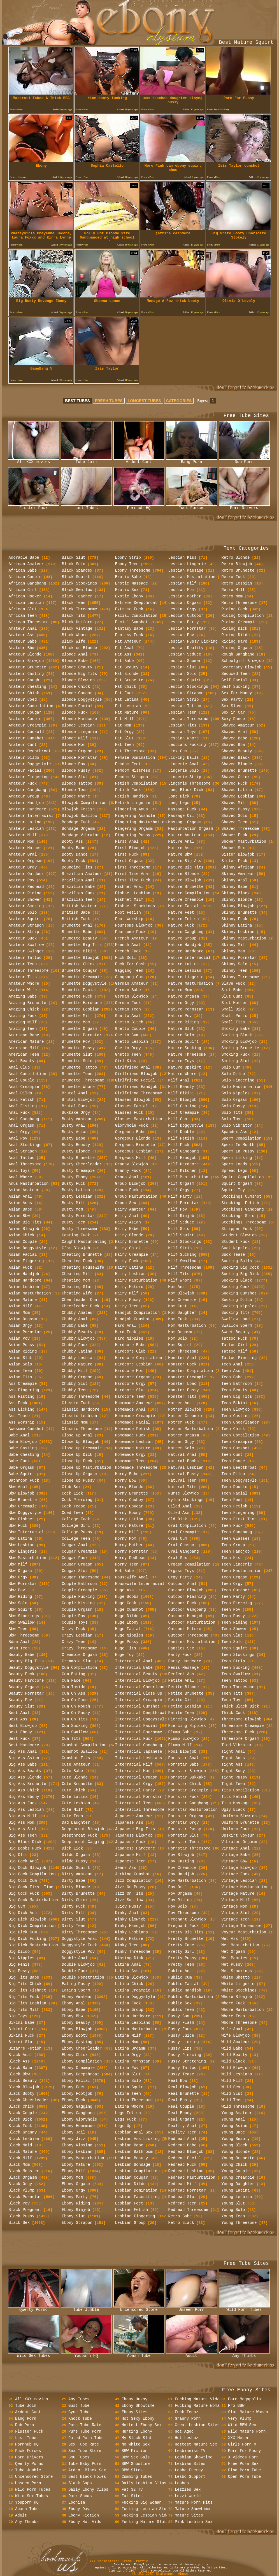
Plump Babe (180, 1732)
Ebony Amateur (77, 1997)
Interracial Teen (134, 1803)
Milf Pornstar (183, 1203)
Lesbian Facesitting (137, 2197)
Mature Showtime (192, 2509)
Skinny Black (236, 893)
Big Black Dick (25, 1842)
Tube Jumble (86, 2308)
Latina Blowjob (131, 1977)
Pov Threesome (183, 1913)
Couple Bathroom (79, 1584)
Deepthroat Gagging (83, 1842)
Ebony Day (79, 2509)
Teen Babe (232, 1377)
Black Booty (21, 2093)
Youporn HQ (86, 2354)
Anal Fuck (19, 1112)
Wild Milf (232, 2080)
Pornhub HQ (138, 506)
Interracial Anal (134, 1661)
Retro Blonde (236, 557)
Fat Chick (125, 686)
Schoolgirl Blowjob (243, 661)
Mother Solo (181, 1448)
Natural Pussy (183, 1474)
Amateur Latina (25, 822)
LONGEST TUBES (144, 400)
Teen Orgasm (234, 1577)
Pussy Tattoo (182, 2068)
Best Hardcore (24, 1745)
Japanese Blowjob (134, 1835)
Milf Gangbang (183, 1151)
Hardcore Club (130, 1351)
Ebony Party (75, 2197)
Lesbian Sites (190, 2464)
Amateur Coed (23, 699)
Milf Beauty (181, 1087)
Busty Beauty (76, 1145)
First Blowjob (130, 848)
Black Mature (23, 2151)
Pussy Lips (180, 2048)
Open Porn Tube (244, 2476)
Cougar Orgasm (77, 1564)
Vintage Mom (234, 1906)
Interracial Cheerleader (142, 1687)
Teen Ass (231, 1371)
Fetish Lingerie (132, 803)
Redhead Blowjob (186, 2151)
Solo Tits (232, 1112)
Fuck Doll (125, 957)
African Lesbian (26, 603)
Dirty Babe (73, 1880)
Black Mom (19, 2164)
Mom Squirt (180, 1345)
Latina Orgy (128, 2055)
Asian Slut (20, 1358)
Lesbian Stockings (188, 686)
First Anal (127, 841)
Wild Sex (231, 2087)
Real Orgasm (181, 2119)
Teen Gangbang (237, 1532)
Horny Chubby (129, 1500)
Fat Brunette (129, 680)
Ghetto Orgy (128, 1048)
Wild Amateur (236, 2042)
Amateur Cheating (27, 686)
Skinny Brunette (239, 912)
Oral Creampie (183, 1532)
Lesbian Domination (136, 2190)
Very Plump (240, 2418)
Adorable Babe (24, 557)
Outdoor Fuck (182, 1603)
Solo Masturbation (242, 1087)
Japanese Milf (130, 1855)
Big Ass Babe (23, 1764)
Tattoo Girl (234, 1345)
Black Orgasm (23, 2177)
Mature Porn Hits (193, 2502)
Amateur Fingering (29, 777)
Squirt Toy (233, 1190)
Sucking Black (237, 1280)
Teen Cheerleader (240, 1422)
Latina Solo (128, 2080)
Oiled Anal (180, 1506)
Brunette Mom (76, 1022)
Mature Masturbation (190, 983)
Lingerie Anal (183, 764)
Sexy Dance (233, 719)
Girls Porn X (242, 2444)
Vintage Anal (236, 1848)
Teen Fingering (238, 1513)
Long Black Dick (186, 790)
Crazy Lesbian (77, 1635)
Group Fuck (127, 1190)
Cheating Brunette (82, 1254)
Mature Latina (183, 964)
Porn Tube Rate (84, 2425)
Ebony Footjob (77, 2093)
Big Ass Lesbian (26, 1809)
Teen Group (233, 1545)
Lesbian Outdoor (186, 615)
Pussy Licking (183, 2042)
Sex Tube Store (84, 2451)
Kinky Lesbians (131, 1932)
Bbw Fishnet (21, 1519)
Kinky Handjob (130, 1926)
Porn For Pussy (244, 2451)
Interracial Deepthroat (141, 1713)
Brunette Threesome (83, 1080)
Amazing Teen (23, 1028)
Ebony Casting (77, 2042)
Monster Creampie (187, 1377)
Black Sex (19, 2222)
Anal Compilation (27, 1074)
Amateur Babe (23, 641)
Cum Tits (71, 1738)
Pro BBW (236, 2405)
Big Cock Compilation (32, 1874)
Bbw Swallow (21, 1622)
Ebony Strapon (77, 2222)
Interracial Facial (136, 1726)
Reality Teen (182, 2132)
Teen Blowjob (236, 1409)
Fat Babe (124, 661)
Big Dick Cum (23, 1932)
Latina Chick (129, 1984)
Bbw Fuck (18, 1525)
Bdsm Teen (19, 1648)
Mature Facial (183, 906)
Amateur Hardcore (27, 809)
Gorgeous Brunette (135, 1145)
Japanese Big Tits (135, 1829)
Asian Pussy (21, 1345)
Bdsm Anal (19, 1642)
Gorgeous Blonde (132, 1138)
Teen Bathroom (237, 1383)
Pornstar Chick (184, 1784)
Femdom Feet (128, 764)
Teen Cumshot (236, 1448)
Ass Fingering (24, 1390)
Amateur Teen (23, 964)
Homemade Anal (130, 1409)
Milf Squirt (181, 1235)
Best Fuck (19, 1738)
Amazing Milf (23, 1022)
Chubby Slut (75, 1383)
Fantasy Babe (129, 628)
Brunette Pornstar (82, 1035)
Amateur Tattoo (25, 957)
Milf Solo (179, 1229)
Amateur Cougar (25, 712)
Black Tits (73, 615)
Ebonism (76, 2502)
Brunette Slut (77, 1054)
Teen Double (234, 1487)
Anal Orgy (19, 1132)
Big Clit (18, 1855)
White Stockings (239, 1990)
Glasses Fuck (129, 1112)
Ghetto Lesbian (131, 1041)
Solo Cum (231, 1067)
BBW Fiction (134, 2451)
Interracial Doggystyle (141, 1719)
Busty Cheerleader (82, 1164)
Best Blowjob (23, 1726)
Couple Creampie (79, 1590)
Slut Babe (232, 990)
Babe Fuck (19, 1461)
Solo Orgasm (234, 1099)
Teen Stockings (238, 1655)
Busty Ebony (75, 1177)
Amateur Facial (25, 770)
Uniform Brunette (240, 1822)
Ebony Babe (73, 2009)
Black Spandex (77, 570)
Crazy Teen (73, 1642)
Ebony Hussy (134, 2399)
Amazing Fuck (23, 1016)
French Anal (128, 945)
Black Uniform (77, 622)
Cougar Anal (75, 1545)
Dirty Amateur (77, 1874)
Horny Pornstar (131, 1551)
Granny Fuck (128, 1170)
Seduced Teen (236, 673)
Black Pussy (21, 2216)
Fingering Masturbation (141, 822)
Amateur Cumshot (26, 738)
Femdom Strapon (131, 777)
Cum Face (71, 1680)
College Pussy (77, 1532)
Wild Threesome (238, 2106)
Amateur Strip (24, 932)
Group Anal (127, 1177)
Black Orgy (20, 2184)
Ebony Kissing (77, 2145)
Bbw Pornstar (23, 1584)
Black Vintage (77, 628)
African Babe (23, 570)
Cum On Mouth (76, 1706)
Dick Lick (72, 1848)
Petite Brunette (186, 1693)
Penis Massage (183, 1667)
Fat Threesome (130, 751)
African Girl (23, 590)
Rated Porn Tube (86, 2438)
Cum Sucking (75, 1726)
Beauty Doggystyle (29, 1667)
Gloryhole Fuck (131, 1125)
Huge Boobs (127, 1596)
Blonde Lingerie (79, 732)
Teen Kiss (232, 1558)
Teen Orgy (232, 1584)
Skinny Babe (234, 886)
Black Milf (20, 2158)
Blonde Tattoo (77, 783)
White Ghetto (236, 1977)
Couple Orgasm (77, 1609)
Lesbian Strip (183, 699)
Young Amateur (237, 2113)
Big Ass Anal (23, 1751)
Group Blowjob (130, 1183)
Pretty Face (181, 1945)
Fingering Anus (131, 809)
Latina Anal (128, 1964)
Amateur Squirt (25, 919)
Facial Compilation (136, 615)
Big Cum (17, 1906)
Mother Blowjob (184, 1409)
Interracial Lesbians (138, 1758)
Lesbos (182, 2483)
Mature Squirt (183, 1041)
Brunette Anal (77, 925)
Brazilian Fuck (78, 893)
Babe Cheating (24, 1454)
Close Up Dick (77, 1454)
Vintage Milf (236, 1900)
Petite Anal (181, 1680)
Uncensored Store (138, 2308)
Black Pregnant (25, 2210)
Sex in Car (233, 712)
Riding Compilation (243, 615)
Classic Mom (75, 1422)
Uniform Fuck (236, 1829)
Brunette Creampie (82, 977)
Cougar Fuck (75, 1558)
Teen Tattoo (234, 1680)
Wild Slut (232, 2093)
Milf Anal (179, 1080)
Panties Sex (181, 1648)
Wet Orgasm (233, 1951)
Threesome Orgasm (240, 1738)
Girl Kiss (125, 1061)
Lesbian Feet (129, 2203)
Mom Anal (177, 1287)
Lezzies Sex (188, 2489)
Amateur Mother (25, 848)
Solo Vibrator (237, 1125)
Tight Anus (233, 1758)
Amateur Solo (23, 912)
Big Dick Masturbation (33, 1945)
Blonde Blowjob (78, 680)
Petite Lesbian (184, 1706)
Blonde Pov (73, 764)
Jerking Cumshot (132, 1874)
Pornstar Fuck (183, 1797)
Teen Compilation (240, 1435)
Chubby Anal (75, 1319)
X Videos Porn (243, 2457)
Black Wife (73, 641)
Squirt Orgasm (237, 1183)
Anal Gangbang (24, 1119)
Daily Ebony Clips (88, 2489)
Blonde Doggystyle (82, 699)
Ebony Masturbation (83, 2158)
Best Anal (19, 1713)
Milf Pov (177, 1209)
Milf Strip (180, 1248)
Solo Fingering (238, 1080)
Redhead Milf (182, 2184)
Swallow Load (236, 1319)
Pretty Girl (181, 1951)
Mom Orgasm (180, 1332)
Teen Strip (233, 1661)
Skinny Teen (234, 970)
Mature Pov (180, 1016)
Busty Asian (75, 1132)
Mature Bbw (180, 854)
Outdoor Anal (182, 1584)
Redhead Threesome (188, 2210)
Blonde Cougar (77, 693)
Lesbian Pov (181, 635)
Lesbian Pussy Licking (193, 641)
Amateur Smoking (26, 906)
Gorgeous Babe (130, 1132)
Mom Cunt (177, 1306)
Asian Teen (20, 1371)
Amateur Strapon (26, 925)
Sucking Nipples (239, 1306)
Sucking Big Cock (240, 1267)
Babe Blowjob (23, 1442)
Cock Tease (73, 1506)
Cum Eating (73, 1674)
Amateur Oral (23, 854)
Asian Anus (20, 1203)
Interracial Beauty (136, 1674)
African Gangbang (27, 583)
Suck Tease (233, 1254)
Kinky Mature (129, 1938)
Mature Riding (183, 1022)
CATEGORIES (179, 400)
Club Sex (71, 1487)
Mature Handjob (184, 945)
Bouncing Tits (77, 867)
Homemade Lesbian (134, 1442)
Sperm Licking (237, 1158)
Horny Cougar (129, 1506)
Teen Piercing (237, 1603)
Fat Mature (127, 712)
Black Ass (19, 2061)
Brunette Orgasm (79, 1028)
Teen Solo (232, 1642)
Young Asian (234, 2126)
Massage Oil (181, 815)
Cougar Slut (75, 1571)
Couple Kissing (78, 1603)
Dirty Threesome (79, 1932)
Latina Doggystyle (135, 1997)
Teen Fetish (234, 1506)
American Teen (24, 1054)
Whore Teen (233, 2016)
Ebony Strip (128, 557)
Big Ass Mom (21, 1822)
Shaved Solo (234, 815)
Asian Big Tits (25, 1222)
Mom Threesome (183, 1351)
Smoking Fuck (236, 1054)
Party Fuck (180, 1655)
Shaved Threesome (240, 828)
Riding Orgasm (237, 648)
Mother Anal (181, 1403)
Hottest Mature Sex (196, 2444)
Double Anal (75, 1958)
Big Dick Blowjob (27, 1919)
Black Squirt (76, 577)
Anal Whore (20, 1177)
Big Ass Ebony (24, 1797)
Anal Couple (21, 1080)
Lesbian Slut (182, 667)
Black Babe (20, 2068)
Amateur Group (24, 796)
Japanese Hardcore (135, 1848)
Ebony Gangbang (78, 2113)
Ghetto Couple (130, 1028)
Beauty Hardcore (26, 1680)
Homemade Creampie (135, 1416)
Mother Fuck (181, 1422)
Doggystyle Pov (78, 1951)
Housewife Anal (131, 1577)
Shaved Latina (237, 790)
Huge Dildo (127, 1616)
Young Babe (233, 2132)
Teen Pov (231, 1609)
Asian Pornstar (25, 1332)
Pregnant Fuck (183, 1926)
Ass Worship (21, 1422)
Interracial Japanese (138, 1751)
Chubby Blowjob (78, 1338)
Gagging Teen (129, 970)
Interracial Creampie (138, 1700)
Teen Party (233, 1596)
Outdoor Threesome (188, 1635)
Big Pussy (19, 1971)
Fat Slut (124, 738)
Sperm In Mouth (238, 1145)
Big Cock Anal (24, 1861)
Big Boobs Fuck (25, 1848)
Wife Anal (232, 2029)
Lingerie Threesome (189, 783)
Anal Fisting (23, 1106)
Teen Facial (234, 1493)
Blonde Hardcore (79, 719)
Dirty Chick (75, 1900)
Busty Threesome (79, 1229)
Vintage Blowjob (239, 1867)
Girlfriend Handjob (136, 1087)
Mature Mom (180, 990)
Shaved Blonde (237, 764)
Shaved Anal (234, 732)
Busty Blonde (76, 1151)
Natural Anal (182, 1454)
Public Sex (180, 2003)
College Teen (76, 1538)
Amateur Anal (23, 628)
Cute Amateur (76, 1764)
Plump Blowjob (183, 1738)
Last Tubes (86, 506)
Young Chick (234, 2164)
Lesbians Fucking (187, 744)
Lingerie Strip (184, 777)
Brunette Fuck (77, 996)
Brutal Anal (75, 1093)
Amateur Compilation (31, 706)
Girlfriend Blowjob (136, 1074)
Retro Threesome (239, 603)
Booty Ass (72, 841)
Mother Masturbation (190, 1429)
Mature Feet (181, 912)
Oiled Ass (179, 1513)
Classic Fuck (76, 1403)
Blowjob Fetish (78, 809)
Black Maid (20, 2145)
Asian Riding (23, 1351)
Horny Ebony (128, 1513)
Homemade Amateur (134, 1403)
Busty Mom (72, 1209)
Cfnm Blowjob (76, 1248)
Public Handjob (184, 1990)
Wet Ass (230, 1938)
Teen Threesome (238, 1687)
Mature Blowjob (184, 880)
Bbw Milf (18, 1564)
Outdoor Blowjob (186, 1590)
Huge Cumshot (129, 1609)
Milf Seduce (181, 1222)
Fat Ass (123, 654)
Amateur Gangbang (27, 790)
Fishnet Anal (129, 886)
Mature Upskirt (184, 1067)
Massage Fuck (182, 809)
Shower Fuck (234, 835)
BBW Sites (132, 2470)
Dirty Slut (73, 1919)
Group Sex (125, 1203)
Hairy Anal (127, 1216)
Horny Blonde (129, 1487)
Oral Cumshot (182, 1545)
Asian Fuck (20, 1267)
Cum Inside (73, 1687)
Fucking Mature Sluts (145, 2522)
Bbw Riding (20, 1596)
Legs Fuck (125, 2119)
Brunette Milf (77, 1016)
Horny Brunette (131, 1493)
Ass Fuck (18, 1403)
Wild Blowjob (236, 2068)
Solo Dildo (233, 1074)
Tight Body (233, 1771)
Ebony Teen (127, 564)
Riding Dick (234, 628)
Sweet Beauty (236, 1332)
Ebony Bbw (72, 2016)
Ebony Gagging (77, 2106)
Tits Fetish (234, 1797)
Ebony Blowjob (77, 2029)
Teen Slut (232, 1635)
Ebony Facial (76, 2080)
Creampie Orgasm (79, 1655)
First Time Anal (132, 874)
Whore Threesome (239, 2022)
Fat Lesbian (128, 706)
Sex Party (232, 699)
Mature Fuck (181, 925)
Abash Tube (138, 2354)
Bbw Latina (20, 1538)
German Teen (128, 1009)
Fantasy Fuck (129, 635)
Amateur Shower (25, 899)
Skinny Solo (234, 964)
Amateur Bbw (21, 648)
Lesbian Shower (184, 661)
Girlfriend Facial (135, 1080)
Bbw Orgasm (20, 1571)
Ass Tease (19, 1416)
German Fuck (128, 1003)
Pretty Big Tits (186, 1932)
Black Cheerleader (29, 2100)
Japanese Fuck (130, 1842)
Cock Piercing (77, 1500)
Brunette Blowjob (80, 957)
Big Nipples (21, 1958)
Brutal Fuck (75, 1106)
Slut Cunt (232, 996)
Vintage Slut (236, 1913)
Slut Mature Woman (248, 2412)
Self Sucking (236, 686)
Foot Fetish (128, 912)
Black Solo (73, 564)
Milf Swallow (182, 1261)
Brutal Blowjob (78, 1099)
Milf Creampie (183, 1112)
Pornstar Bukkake (187, 1777)
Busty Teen (73, 1222)
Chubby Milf (75, 1371)
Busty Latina (76, 1190)
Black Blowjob (24, 2087)
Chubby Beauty (77, 1332)
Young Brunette (238, 2158)
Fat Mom (123, 725)
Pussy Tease (181, 2074)
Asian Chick (21, 1235)
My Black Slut (137, 2438)
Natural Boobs (183, 1461)
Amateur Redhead (26, 886)
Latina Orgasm (130, 2048)
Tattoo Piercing (239, 1358)
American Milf (24, 1048)
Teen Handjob (236, 1551)
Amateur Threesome (29, 970)
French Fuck (128, 951)
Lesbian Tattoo (184, 706)
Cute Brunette (77, 1784)
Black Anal (20, 2055)
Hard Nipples (129, 1338)
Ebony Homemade (78, 2126)
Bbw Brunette (23, 1500)
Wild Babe (232, 2048)
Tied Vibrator (237, 1745)
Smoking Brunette (240, 1048)
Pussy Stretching (187, 2061)
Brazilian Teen (78, 899)
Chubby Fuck (75, 1345)
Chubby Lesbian (78, 1358)
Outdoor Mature (184, 1629)
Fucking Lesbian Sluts (146, 2509)
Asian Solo (20, 1364)
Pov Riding (180, 1900)
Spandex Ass (234, 1132)
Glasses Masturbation (138, 1119)
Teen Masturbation (242, 1571)
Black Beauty (23, 2080)
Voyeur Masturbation (244, 1932)
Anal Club (19, 1067)
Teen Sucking (236, 1667)
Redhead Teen (182, 2203)
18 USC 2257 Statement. (155, 2574)
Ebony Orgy (73, 2190)
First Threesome (132, 867)
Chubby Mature (77, 1364)
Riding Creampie (239, 622)
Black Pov (19, 2203)
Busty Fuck (73, 1183)
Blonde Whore (76, 796)
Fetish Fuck (128, 790)
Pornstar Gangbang (188, 1803)
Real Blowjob (182, 2087)
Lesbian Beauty (131, 2158)
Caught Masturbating (84, 1241)
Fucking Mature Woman (198, 2405)
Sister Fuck (234, 861)
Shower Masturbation (244, 841)
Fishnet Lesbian (132, 893)
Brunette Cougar (79, 970)
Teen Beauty (234, 1390)
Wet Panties (234, 1958)
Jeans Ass (125, 1867)
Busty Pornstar (78, 1216)
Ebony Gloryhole (79, 2119)
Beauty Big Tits (26, 1661)
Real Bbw (177, 2080)
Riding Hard (234, 641)
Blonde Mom (73, 744)
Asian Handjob (24, 1274)
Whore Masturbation (243, 2009)
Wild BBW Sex (242, 2425)
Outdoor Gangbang (187, 1609)
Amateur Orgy (23, 867)
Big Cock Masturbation (33, 1900)
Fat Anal (124, 648)
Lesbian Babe (129, 2145)
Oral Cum (177, 1538)
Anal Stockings (25, 1145)
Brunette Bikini (79, 951)
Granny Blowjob (131, 1164)
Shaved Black (236, 757)
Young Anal (233, 2119)
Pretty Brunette (186, 1938)
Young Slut (233, 2203)
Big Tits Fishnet (27, 1990)
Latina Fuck (128, 2003)
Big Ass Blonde (25, 1777)
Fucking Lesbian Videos (147, 2515)
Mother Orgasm (183, 1435)
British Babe (76, 912)
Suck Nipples (236, 1248)
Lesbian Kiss (182, 557)
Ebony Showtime (138, 2405)
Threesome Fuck (238, 1732)
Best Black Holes (87, 2476)
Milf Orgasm (181, 1183)
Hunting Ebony (137, 2431)
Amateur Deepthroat (30, 751)
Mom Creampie (182, 1300)
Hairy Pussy (128, 1300)
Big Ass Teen (23, 1835)
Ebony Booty (75, 2035)
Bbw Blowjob (21, 1493)
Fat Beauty (127, 667)
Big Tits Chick (25, 1984)
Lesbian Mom (181, 590)
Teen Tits (232, 1693)
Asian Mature (23, 1300)
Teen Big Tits (237, 1396)
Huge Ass (124, 1590)
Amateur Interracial (31, 815)
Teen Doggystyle (239, 1480)
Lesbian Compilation (137, 2171)
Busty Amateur (77, 1119)
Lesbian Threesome (188, 719)
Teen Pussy (233, 1616)
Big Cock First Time (31, 1887)
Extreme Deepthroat (136, 603)
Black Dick (20, 2119)
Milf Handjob (182, 1158)
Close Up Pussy (78, 1480)
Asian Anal (20, 1196)
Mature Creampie (186, 899)
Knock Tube (80, 2418)
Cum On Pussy (76, 1713)
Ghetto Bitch (129, 1022)
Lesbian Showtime (193, 2457)
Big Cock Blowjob (27, 1867)
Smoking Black (237, 1035)
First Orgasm (129, 861)
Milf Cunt (179, 1119)
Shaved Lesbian (238, 796)
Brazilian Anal (78, 880)
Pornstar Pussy (184, 1829)
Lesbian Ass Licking (137, 2139)
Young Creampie (238, 2177)
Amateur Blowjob (26, 661)
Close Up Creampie (82, 1448)
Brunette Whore (78, 1087)
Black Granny (23, 2132)
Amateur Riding (25, 893)
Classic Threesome (82, 1429)
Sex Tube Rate (83, 2444)
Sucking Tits (236, 1312)
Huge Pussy (127, 1642)
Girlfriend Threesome (138, 1093)
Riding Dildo (236, 635)
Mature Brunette (186, 886)
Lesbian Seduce (184, 654)
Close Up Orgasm (79, 1474)
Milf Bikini (181, 1093)
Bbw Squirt (20, 1609)
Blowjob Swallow (79, 815)
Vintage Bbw (234, 1861)
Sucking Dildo (237, 1300)
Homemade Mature (132, 1448)
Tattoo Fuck (234, 1338)
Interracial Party (135, 1790)
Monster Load (182, 1383)
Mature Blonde (183, 874)
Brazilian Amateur (82, 874)
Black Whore (75, 635)
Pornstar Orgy (183, 1822)
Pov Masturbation (187, 1880)
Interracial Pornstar (138, 1797)
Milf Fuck (179, 1145)
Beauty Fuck (21, 1674)
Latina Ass (127, 1971)
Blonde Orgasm (77, 751)
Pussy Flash (181, 2022)
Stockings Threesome (244, 1222)
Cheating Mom (76, 1280)
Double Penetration (83, 1977)
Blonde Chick (76, 686)
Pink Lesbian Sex (193, 2522)
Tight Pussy (234, 1777)
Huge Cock (125, 1603)
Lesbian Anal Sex (134, 2132)
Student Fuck (236, 1241)
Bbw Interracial (26, 1532)
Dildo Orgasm (76, 1855)
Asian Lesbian (24, 1287)
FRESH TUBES (109, 400)
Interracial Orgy (134, 1784)
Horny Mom (125, 1538)
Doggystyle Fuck (79, 1945)
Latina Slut (128, 2074)
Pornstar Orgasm (186, 1816)
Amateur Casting (26, 673)
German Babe (128, 990)
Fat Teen (124, 744)
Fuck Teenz (186, 2412)
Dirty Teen (73, 1926)
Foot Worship (129, 919)
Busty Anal (73, 1125)
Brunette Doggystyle (84, 983)
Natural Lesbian (186, 1467)
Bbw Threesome (24, 1635)
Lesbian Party (183, 622)
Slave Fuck (233, 983)
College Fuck (76, 1519)
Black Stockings (79, 583)
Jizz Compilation (134, 1880)
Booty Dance (75, 854)
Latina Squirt (130, 2087)
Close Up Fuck (77, 1461)
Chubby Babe (75, 1325)
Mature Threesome (187, 1054)
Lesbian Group (130, 2222)
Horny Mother (129, 1545)
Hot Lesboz (186, 2438)
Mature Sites (189, 2515)
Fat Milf (124, 719)
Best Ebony (20, 1732)
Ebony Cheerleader (82, 2048)
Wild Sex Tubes (33, 2354)
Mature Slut (181, 1028)
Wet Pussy (232, 1964)
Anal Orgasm (21, 1125)
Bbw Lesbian (21, 1545)
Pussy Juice (181, 2035)
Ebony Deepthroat (80, 2074)
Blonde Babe (75, 661)
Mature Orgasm (183, 996)
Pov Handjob (181, 1874)
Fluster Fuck (33, 506)
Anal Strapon (23, 1151)
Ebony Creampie (78, 2068)
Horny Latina (129, 1519)
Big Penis (19, 1964)
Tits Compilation (240, 1790)
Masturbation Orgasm (190, 828)
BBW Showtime (136, 2464)
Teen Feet (232, 1500)
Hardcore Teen (130, 1396)
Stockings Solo (238, 1216)
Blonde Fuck (75, 712)
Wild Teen (232, 2100)
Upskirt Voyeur (238, 1835)
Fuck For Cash (130, 964)
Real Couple (181, 2106)
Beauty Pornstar (26, 1693)
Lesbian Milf (182, 583)
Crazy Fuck (73, 1629)
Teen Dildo (233, 1474)
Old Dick (177, 1519)
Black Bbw (19, 2074)
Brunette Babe (77, 932)
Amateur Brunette (27, 667)
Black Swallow (77, 590)
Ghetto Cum (127, 1035)
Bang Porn (191, 460)
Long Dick (179, 796)
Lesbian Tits (182, 725)
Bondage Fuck (76, 822)
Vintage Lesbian (239, 1880)
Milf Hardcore (183, 1164)
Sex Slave (232, 706)
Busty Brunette (78, 1158)
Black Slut (73, 557)
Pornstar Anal (183, 1758)
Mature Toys (181, 1061)
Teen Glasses (236, 1538)
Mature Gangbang (186, 932)
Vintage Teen (236, 1919)
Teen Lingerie (237, 1564)
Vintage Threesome (242, 1926)
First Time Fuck (132, 880)
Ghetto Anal (128, 1016)
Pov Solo (177, 1906)
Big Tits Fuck (24, 1997)
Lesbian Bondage (132, 2164)
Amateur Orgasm (25, 861)
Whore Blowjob (237, 1997)
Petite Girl (181, 1700)
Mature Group (182, 938)
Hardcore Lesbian (134, 1364)
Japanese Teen (130, 1861)
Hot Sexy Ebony (138, 2418)
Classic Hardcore (80, 1409)
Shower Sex (233, 848)
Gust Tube (79, 2405)
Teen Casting (236, 1416)
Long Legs (179, 803)
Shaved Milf (234, 803)
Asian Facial (23, 1254)
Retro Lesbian (237, 583)
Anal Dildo (20, 1093)
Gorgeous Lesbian (134, 1151)
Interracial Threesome (139, 1809)
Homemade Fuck (130, 1435)
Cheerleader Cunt (80, 1300)
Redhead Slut (182, 2197)
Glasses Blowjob (132, 1099)
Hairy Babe (127, 1229)
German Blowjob (131, 996)
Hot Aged (184, 2431)
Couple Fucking (78, 1596)
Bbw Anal (18, 1487)
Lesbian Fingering (135, 2216)
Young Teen (233, 2216)
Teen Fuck (232, 1525)
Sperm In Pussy (238, 1151)
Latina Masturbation (137, 2029)
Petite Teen (181, 1713)
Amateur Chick (24, 693)
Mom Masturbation (187, 1325)
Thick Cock (233, 1713)
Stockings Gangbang (243, 1209)
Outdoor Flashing (187, 1596)
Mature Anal (181, 841)
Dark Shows (80, 2496)
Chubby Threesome (80, 1396)
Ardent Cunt (138, 460)
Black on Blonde (79, 648)
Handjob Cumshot (132, 1319)
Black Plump (21, 2190)
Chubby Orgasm (77, 1377)
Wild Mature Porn (247, 2431)
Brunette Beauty (79, 938)
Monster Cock (182, 1364)
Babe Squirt (21, 1474)
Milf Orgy (179, 1190)
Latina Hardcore (132, 2016)
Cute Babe (72, 1771)
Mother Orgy (181, 1442)
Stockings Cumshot (242, 1196)
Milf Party (180, 1196)
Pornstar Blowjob (187, 1771)
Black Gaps (80, 2483)
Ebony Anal (73, 2003)
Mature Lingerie (186, 977)
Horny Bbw (125, 1480)
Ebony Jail (73, 2132)
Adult (191, 2354)
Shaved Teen (234, 822)
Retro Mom (232, 596)
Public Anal (181, 1971)
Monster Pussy (183, 1390)
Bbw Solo (18, 1603)
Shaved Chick (236, 777)
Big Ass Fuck (23, 1803)
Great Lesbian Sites (197, 2425)
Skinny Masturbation (244, 938)
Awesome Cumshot (26, 1429)
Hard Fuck (125, 1332)
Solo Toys (232, 1119)
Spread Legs (234, 1170)
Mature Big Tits (186, 867)
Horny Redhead (130, 1558)
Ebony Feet (73, 2087)
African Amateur (26, 564)
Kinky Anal (127, 1913)
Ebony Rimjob (76, 2210)
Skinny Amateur (238, 874)
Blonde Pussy (76, 770)
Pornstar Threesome (189, 1848)
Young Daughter (238, 2184)
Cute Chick (73, 1790)
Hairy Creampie (131, 1254)
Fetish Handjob (131, 796)
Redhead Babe (182, 2145)
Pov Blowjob (181, 1855)
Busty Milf (73, 1203)
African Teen (23, 615)
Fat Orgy (124, 732)
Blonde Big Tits (79, 673)
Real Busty (180, 2100)
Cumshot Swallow (79, 1751)
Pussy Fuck (180, 2029)
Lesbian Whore (183, 738)
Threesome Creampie (243, 1726)
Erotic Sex (127, 590)
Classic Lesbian (79, 1416)
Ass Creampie (23, 1383)
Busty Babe (73, 1138)
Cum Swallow (75, 1732)
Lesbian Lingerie (187, 564)
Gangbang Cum (129, 977)
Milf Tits (179, 1274)
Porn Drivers (244, 506)
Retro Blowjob (237, 564)
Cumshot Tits (76, 1758)
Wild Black (233, 2061)
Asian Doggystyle (27, 1248)
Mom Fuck (177, 1319)
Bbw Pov (17, 1590)
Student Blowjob (239, 1235)
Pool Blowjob (182, 1751)
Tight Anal (233, 1751)
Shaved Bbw (233, 744)
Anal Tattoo (21, 1158)
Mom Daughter (182, 1312)
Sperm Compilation (242, 1138)
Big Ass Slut (23, 1829)
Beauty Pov (20, 1700)
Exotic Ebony (129, 596)
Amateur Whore (24, 983)
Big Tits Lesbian (27, 2003)
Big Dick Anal (24, 1913)
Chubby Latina (77, 1351)
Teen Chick (233, 1429)
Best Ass (18, 1719)
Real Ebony (180, 2113)
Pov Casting (181, 1861)
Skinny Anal (234, 880)
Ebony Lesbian (77, 2151)
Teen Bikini (234, 1403)
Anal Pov (18, 1138)
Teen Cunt (232, 1454)
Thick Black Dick (240, 1706)
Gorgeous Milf (130, 1158)
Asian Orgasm (23, 1319)
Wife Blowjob (236, 2035)
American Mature (26, 1041)
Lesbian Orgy (182, 609)
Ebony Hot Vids (84, 2522)
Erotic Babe (128, 577)
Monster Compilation (190, 1371)
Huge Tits (125, 1648)
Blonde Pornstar (79, 757)
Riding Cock (234, 609)
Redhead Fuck (182, 2164)
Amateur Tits (23, 977)
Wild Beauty (234, 2055)
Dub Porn (244, 460)
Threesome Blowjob (242, 1719)
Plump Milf (180, 1745)
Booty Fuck (73, 861)
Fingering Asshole (135, 815)
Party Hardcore (184, 1661)
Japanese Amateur (134, 1816)
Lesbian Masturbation (191, 577)
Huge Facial (128, 1629)
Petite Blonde (183, 1687)
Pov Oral (177, 1887)
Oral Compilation (187, 1525)
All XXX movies (33, 460)
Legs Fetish (128, 2113)
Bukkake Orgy (76, 1112)
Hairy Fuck (127, 1261)
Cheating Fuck (77, 1261)
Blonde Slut (75, 777)
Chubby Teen (75, 1390)
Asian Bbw (19, 1216)
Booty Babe (73, 848)
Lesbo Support (190, 2476)
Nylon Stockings (186, 1500)
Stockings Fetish (240, 1203)
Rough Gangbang (238, 654)
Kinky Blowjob (130, 1919)
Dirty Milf (73, 1913)
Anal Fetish (21, 1099)
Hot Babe (124, 1571)
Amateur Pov (21, 880)
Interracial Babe (134, 1667)
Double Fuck (75, 1971)
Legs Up (123, 2126)
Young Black (234, 2145)
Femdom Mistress (132, 770)
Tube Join (86, 460)
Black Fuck (20, 2126)
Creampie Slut (77, 1661)
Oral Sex (177, 1558)
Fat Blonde (127, 673)
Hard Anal (125, 1325)
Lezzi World (188, 2496)
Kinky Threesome (132, 1951)
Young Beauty (236, 2139)
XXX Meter (238, 2438)
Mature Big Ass (184, 861)
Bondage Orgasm (78, 828)
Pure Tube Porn (84, 2431)
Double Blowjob (78, 1964)
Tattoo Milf (234, 1351)
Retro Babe (180, 2216)
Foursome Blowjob (134, 925)
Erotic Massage (131, 583)
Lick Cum (177, 751)
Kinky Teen (127, 1945)
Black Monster (24, 2171)
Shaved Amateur (238, 725)
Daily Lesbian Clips (144, 2483)
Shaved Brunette (239, 770)
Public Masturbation (190, 1997)
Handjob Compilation (137, 1312)
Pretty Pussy (182, 1958)
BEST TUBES (77, 400)
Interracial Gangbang (138, 1745)
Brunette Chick (78, 964)
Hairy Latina (129, 1267)
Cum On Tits (75, 1719)
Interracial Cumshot (137, 1706)
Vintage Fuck (236, 1874)
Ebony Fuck (73, 2100)
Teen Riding (234, 1622)
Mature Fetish (183, 919)
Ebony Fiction (83, 2515)
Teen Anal (232, 1364)
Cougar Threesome (80, 1577)
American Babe (24, 1035)
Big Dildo (19, 1951)
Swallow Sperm (237, 1325)
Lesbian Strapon (186, 693)
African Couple (25, 577)
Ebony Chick (75, 2055)
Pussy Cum (179, 2016)
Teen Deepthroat (239, 1467)
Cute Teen (72, 1816)
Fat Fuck (124, 693)
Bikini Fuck (21, 2035)
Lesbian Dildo (130, 2184)
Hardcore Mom (129, 1371)
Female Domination (135, 757)
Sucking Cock (236, 1287)
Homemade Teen (130, 1461)
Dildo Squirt (76, 1867)
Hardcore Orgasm (132, 1377)
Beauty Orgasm (24, 1687)
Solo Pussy (233, 1106)
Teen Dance (233, 1461)
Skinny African (238, 867)
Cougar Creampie (79, 1551)
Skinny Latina (237, 925)
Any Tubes (79, 2399)
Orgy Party (180, 1577)
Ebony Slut (73, 2216)
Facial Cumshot (131, 622)
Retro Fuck (233, 577)
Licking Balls (183, 757)
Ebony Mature (76, 2164)
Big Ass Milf (23, 1816)
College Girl (76, 1525)
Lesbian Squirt (184, 680)
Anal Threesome (25, 1164)
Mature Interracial (189, 957)
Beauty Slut (21, 1706)
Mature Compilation (189, 893)
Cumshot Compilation (84, 1745)
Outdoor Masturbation (191, 1622)
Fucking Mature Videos (199, 2399)
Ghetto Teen (128, 1054)
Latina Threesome (134, 2100)
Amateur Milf (23, 835)
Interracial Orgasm (136, 1777)
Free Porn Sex (243, 2464)
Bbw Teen (18, 1629)
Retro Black (181, 2222)
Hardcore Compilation (138, 1358)
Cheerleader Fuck (80, 1306)
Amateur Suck (23, 938)
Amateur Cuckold (26, 732)
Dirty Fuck (73, 1906)
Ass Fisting (21, 1396)
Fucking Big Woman (142, 2502)
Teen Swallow (236, 1674)
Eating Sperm (76, 1990)
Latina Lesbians (132, 2022)
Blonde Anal (75, 654)
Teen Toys (232, 1700)
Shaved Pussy (236, 809)
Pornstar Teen (183, 1842)
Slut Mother (234, 1003)
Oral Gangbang (183, 1551)
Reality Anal (182, 2126)
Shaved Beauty (237, 751)
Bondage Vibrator (80, 835)
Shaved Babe (234, 738)
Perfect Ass (181, 1674)
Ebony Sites (134, 2412)
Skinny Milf (234, 945)
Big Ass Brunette (27, 1784)
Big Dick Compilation (32, 1926)
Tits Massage (236, 1803)
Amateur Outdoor (26, 874)
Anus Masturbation (29, 1183)
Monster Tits (182, 1396)
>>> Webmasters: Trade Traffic (119, 2561)
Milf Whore (180, 1280)
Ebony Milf (73, 2171)
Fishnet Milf (129, 899)
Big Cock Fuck (24, 1893)
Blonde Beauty (77, 667)
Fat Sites (132, 2496)
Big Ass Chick (24, 1790)
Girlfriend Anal (132, 1067)
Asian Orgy (20, 1325)
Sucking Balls (237, 1261)
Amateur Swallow (26, 945)
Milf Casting (182, 1106)
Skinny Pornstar (239, 957)
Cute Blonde (75, 1777)
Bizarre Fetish (25, 2048)
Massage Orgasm (184, 822)
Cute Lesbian (76, 1803)
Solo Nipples (236, 1093)
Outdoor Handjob (186, 1616)
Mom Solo (177, 1338)
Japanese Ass (129, 1822)
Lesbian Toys (182, 732)
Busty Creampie (78, 1170)
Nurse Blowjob (183, 1493)
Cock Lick (72, 1493)
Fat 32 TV (132, 2489)
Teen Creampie (237, 1442)
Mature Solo (181, 1035)
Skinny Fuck (234, 919)
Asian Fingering (26, 1261)
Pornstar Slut (183, 1835)
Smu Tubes (79, 2457)
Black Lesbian (24, 2139)
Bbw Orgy (18, 1577)
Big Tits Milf (24, 2009)
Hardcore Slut (130, 1390)
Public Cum (180, 1977)
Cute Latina (75, 1797)
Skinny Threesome (240, 977)
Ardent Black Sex (87, 2470)
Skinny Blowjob (238, 906)
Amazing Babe (23, 996)
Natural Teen (182, 1480)
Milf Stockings (184, 1241)
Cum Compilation (79, 1667)
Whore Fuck (233, 2003)
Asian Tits (20, 1377)
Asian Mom (19, 1312)
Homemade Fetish (132, 1429)
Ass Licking (21, 1409)
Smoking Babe (236, 1028)
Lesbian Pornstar (187, 628)
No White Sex (136, 2444)
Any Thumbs (244, 2354)
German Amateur (131, 983)
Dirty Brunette (78, 1893)
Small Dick (233, 1009)
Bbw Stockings (24, 1616)
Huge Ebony (127, 1622)
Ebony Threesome (132, 570)
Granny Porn (188, 2418)
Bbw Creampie (23, 1506)
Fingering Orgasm (134, 828)
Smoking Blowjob (239, 1041)
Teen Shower (234, 1629)
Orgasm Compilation (189, 1564)
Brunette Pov (76, 1041)
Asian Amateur (24, 1190)
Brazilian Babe (78, 886)
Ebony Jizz (73, 2139)
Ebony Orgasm (76, 2184)
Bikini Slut (21, 2042)
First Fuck (127, 854)
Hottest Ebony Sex (142, 2425)
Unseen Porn (191, 2308)
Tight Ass (232, 1764)
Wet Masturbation (240, 1945)
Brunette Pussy (78, 1048)
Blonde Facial (77, 706)
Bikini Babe (21, 2022)
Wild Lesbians (237, 2074)
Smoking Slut (236, 1061)
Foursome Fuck (130, 932)
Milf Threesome (184, 1267)
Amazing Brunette (27, 1003)
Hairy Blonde (129, 1235)
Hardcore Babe (130, 1345)
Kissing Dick (129, 1958)
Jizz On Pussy (130, 1887)
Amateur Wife (23, 990)
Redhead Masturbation (191, 2177)
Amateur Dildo (24, 757)
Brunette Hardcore (82, 1003)
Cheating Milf (77, 1274)
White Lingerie (238, 1984)
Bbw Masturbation (27, 1558)
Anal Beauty (21, 1061)
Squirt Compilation (243, 1177)
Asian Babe (20, 1209)
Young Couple (236, 2171)
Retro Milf (233, 590)
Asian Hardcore (25, 1280)
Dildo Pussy (75, 1861)
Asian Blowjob (24, 1229)
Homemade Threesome (136, 1467)
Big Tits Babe (24, 1977)
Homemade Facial (132, 1422)
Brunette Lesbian (80, 1009)
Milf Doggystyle (186, 1125)
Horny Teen (127, 1564)
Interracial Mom (132, 1771)
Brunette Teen (77, 1074)
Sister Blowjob (238, 854)
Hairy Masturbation (136, 1280)
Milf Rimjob (181, 1216)
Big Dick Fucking (27, 1938)
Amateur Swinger (26, 951)
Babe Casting (23, 1448)
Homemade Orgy (130, 1454)
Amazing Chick (24, 1009)
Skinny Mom (233, 951)
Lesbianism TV (190, 2451)
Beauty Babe (21, 1655)
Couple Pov (73, 1616)
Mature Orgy (181, 1003)
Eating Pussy (76, 1984)
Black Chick (21, 2106)
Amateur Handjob (26, 803)
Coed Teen (72, 1513)
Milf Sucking (182, 1254)
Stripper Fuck (237, 1229)
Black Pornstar (25, 2197)
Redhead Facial (184, 2158)
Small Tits (233, 1022)
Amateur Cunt (23, 744)
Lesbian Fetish (131, 2210)
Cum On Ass (73, 1693)
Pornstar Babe (183, 1764)
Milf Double (181, 1132)
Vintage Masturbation (245, 1887)
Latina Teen (128, 2093)
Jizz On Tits (129, 1893)
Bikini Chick (23, 2029)
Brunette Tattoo (79, 1067)
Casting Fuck (76, 1235)
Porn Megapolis (244, 2399)
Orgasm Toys (181, 1571)
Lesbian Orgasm (184, 603)
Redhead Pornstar (187, 2190)
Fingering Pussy (132, 835)
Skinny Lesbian (238, 932)
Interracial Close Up (138, 1693)
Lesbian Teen (182, 712)
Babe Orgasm (21, 1467)
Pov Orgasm (180, 1893)
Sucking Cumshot (239, 1293)
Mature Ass (180, 848)
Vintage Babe (236, 1855)
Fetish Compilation (136, 783)
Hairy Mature (129, 1287)
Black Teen (73, 603)
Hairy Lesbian (130, 1274)
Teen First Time (239, 1519)
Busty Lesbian (77, 1196)
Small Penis (234, 1016)
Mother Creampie (186, 1416)
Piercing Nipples (187, 1726)
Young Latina (236, 2190)
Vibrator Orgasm (239, 1842)
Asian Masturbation (30, 1293)
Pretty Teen (181, 1964)
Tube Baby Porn (84, 2464)
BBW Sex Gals (136, 2457)
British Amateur (79, 906)
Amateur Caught (25, 680)
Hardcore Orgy (130, 1383)
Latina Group (129, 2009)
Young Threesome (239, 2222)
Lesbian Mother (184, 596)
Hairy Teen (127, 1306)
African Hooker (25, 596)
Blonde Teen (75, 790)
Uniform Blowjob (239, 1816)
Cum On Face (75, 1700)
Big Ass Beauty (25, 1771)
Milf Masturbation (188, 1177)
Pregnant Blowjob (187, 1919)
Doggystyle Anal (79, 1938)
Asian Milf (20, 1306)
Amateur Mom (21, 841)
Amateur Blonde (25, 654)
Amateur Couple (25, 719)
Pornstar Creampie (188, 1790)
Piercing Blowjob (187, 1719)
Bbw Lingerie (23, 1551)
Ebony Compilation (82, 2061)
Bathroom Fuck (24, 1480)
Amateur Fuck (23, 783)
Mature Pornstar (186, 1009)
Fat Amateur (128, 641)
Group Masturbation (136, 1196)
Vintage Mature (238, 1893)
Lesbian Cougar (131, 2177)
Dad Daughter (76, 1822)
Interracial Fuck (134, 1738)
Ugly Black (233, 1809)
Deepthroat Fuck (79, 1835)
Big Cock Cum (23, 1880)
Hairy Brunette (131, 1241)
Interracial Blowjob (137, 1680)
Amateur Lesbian (26, 828)
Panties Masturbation (191, 1642)
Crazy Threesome (79, 1648)
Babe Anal (19, 1435)
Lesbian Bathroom (134, 2151)
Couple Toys (75, 1622)
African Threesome (29, 622)
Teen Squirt (234, 1648)
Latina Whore (129, 2106)
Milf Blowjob (182, 1099)
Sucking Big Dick (240, 1274)
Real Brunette (183, 2093)
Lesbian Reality (186, 648)
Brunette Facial (79, 990)
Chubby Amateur (78, 1312)
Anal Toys (19, 1170)
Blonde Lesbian (78, 725)
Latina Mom (127, 2042)
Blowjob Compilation (84, 803)
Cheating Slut (77, 1287)
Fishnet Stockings (135, 906)
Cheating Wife (77, 1293)
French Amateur (131, 938)
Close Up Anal (77, 1435)
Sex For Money (237, 693)
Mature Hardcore (186, 951)
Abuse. (184, 2574)
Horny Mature (129, 1525)
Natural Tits (182, 1487)
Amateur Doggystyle (30, 764)
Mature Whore (182, 1074)
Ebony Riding (76, 2203)
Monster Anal (182, 1358)
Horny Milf (127, 1532)
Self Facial (234, 680)
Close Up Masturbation (86, 1467)
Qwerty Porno (33, 2308)
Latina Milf (128, 2035)
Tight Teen (233, 1784)
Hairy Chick (128, 1248)
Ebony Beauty (76, 2022)
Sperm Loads (234, 1164)
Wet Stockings (237, 1971)
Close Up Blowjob (80, 1442)
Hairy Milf (127, 1293)
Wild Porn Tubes (244, 2308)
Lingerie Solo (183, 770)
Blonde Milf (75, 738)
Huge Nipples (129, 1635)
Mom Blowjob (181, 1293)
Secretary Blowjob (242, 667)
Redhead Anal (182, 2139)
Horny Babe (127, 1474)
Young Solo (233, 2210)
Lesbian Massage (186, 570)
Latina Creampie (132, 1990)
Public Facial (183, 1984)
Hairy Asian (128, 1222)
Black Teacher (77, 596)
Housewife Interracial (139, 1584)
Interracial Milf (134, 1764)
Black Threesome (79, 609)
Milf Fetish (181, 1138)
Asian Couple (23, 1241)
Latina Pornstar (132, 2061)
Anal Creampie (24, 1087)
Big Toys (18, 2016)
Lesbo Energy (189, 2470)
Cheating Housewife (83, 1267)
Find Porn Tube (244, 2470)
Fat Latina (127, 699)
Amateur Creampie (27, 725)
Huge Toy (124, 1655)
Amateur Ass (21, 635)
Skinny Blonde (237, 899)
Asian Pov (19, 1338)
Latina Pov (127, 2068)
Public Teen (181, 2009)
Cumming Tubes (137, 2476)
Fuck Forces (191, 506)
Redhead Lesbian (186, 2171)
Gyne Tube (79, 2412)
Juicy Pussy (128, 1906)
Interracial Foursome (138, 1732)
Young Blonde (236, 2151)
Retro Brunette (238, 570)
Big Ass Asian (24, 1758)
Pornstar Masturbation (193, 1809)
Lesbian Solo (182, 673)
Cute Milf (72, 1809)
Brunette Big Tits (82, 945)
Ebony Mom (72, 2177)
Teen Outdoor (236, 1590)
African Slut (23, 609)
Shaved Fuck (234, 783)
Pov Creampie (182, 1867)
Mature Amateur (184, 835)
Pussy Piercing (184, 2055)
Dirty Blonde (76, 1887)
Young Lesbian (237, 2197)
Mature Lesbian (184, 970)
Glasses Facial (131, 1106)
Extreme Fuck (129, 609)
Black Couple (23, 2113)
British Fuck (76, 919)
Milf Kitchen (182, 1170)
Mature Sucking (184, 1048)
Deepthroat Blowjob (83, 1829)
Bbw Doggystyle (25, 1513)
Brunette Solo (77, 1061)
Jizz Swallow (129, 1900)
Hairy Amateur (130, 1209)
